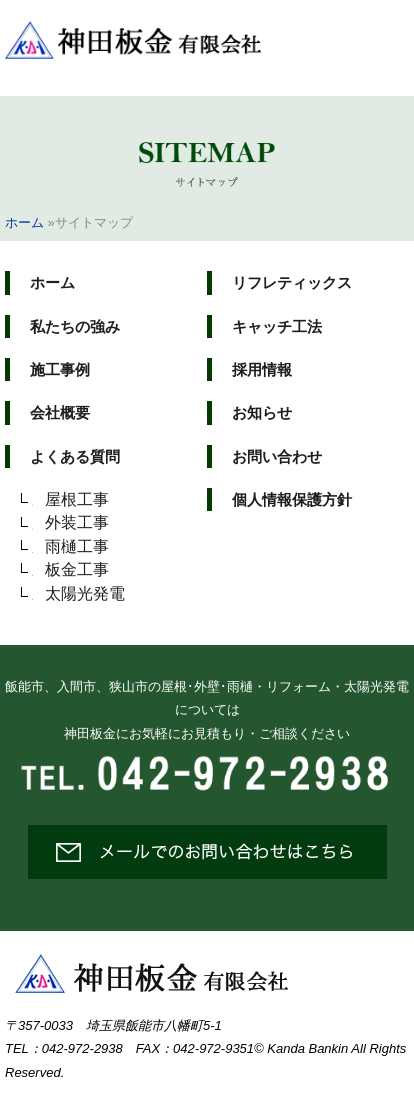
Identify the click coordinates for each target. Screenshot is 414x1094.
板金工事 (77, 569)
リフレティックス (292, 282)
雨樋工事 (77, 546)
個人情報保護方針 (292, 499)
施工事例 (60, 369)
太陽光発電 (85, 593)
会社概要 (60, 412)
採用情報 (262, 369)
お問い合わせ (277, 456)
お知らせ (262, 412)
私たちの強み (75, 326)
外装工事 (77, 522)
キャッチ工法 (277, 326)
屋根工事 (77, 499)
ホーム (24, 222)
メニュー (377, 32)
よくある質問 (75, 456)
